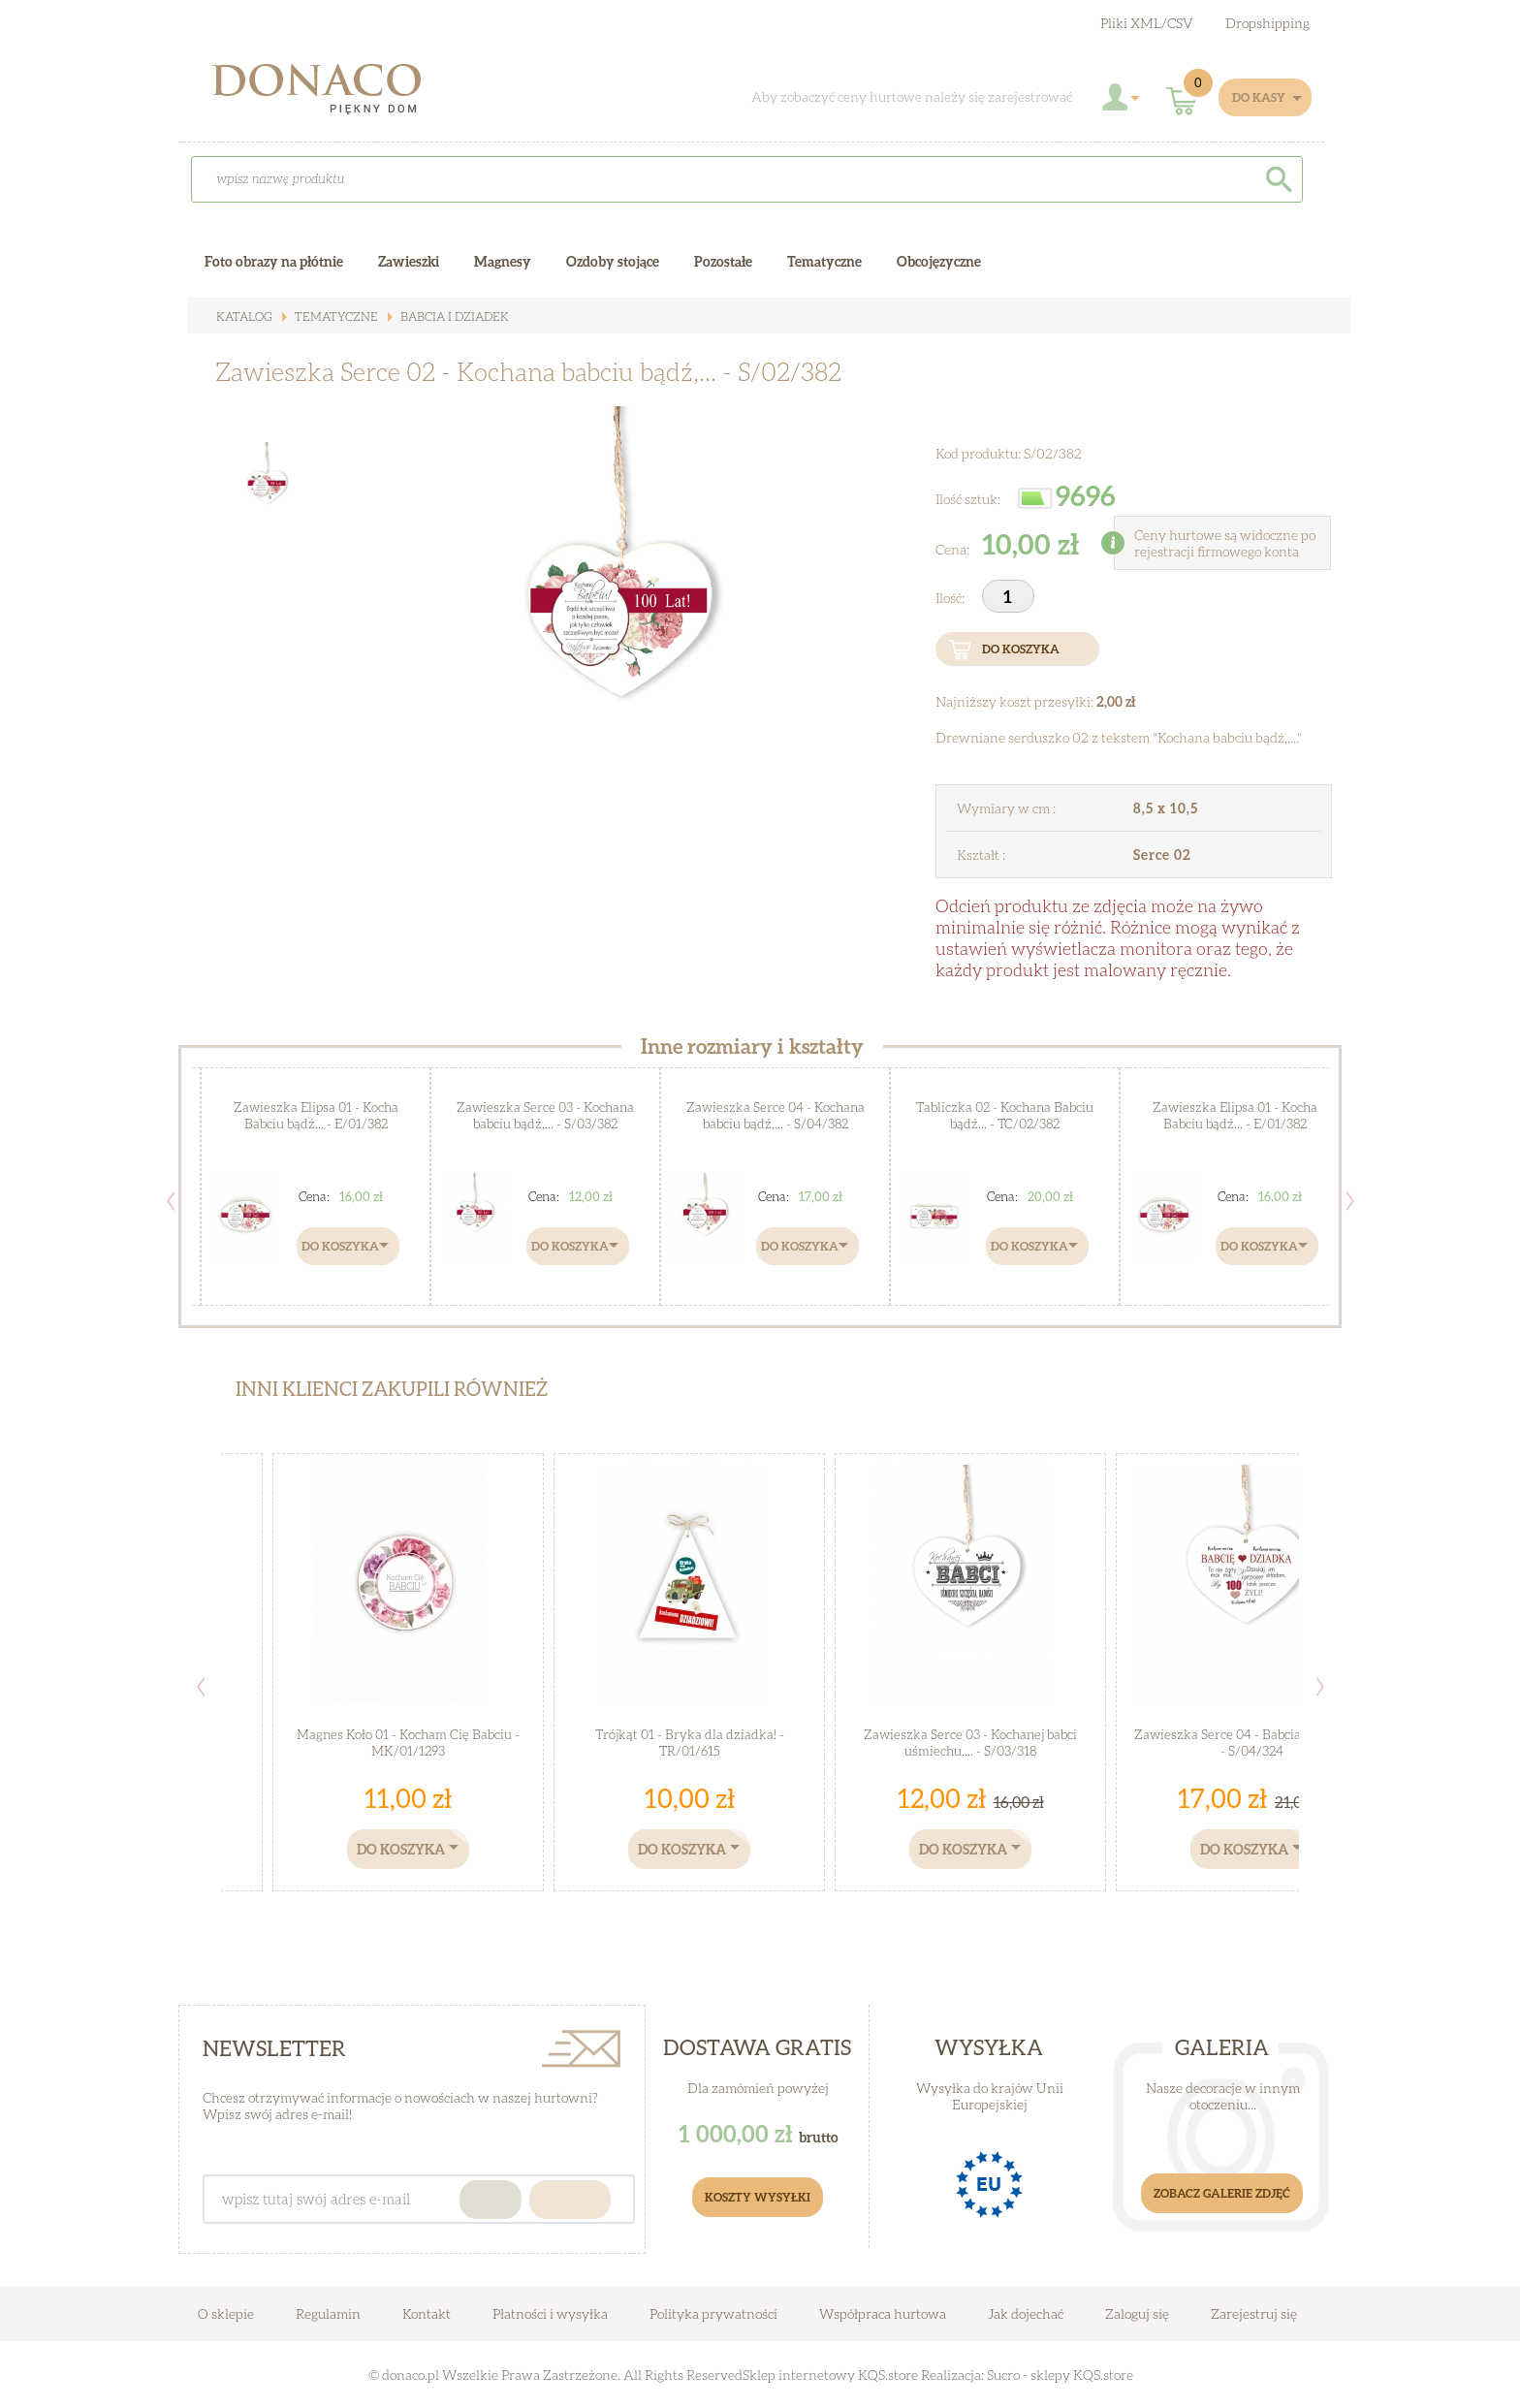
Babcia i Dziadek (446, 316)
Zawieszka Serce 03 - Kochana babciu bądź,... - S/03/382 (545, 1115)
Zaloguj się (1137, 2313)
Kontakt (426, 2313)
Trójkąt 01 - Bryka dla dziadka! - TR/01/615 (689, 1742)
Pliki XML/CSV (1146, 23)
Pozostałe (723, 261)
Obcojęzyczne (939, 261)
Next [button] (1350, 1201)
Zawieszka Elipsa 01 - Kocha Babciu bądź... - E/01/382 (316, 1115)
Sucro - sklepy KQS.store (1060, 2374)
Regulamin (328, 2313)
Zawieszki (408, 261)
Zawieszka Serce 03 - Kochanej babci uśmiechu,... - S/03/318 (970, 1742)
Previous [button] (170, 1201)
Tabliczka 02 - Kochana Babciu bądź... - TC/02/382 (1005, 1115)
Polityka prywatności (713, 2313)
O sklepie (226, 2313)
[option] (604, 626)
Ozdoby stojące (612, 261)
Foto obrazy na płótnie (274, 261)
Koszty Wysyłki (757, 2197)
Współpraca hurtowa (882, 2313)
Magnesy (502, 261)
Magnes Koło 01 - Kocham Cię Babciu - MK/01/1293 (409, 1742)
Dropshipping (1267, 23)
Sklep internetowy (799, 2374)
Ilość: (951, 597)
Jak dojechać (1027, 2313)
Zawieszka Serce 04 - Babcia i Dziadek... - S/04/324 (1252, 1742)
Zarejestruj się (1254, 2313)
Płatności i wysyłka (550, 2313)
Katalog (243, 316)
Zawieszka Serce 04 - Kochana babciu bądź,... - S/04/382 (775, 1115)
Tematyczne (330, 316)
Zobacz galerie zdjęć (1222, 2193)
